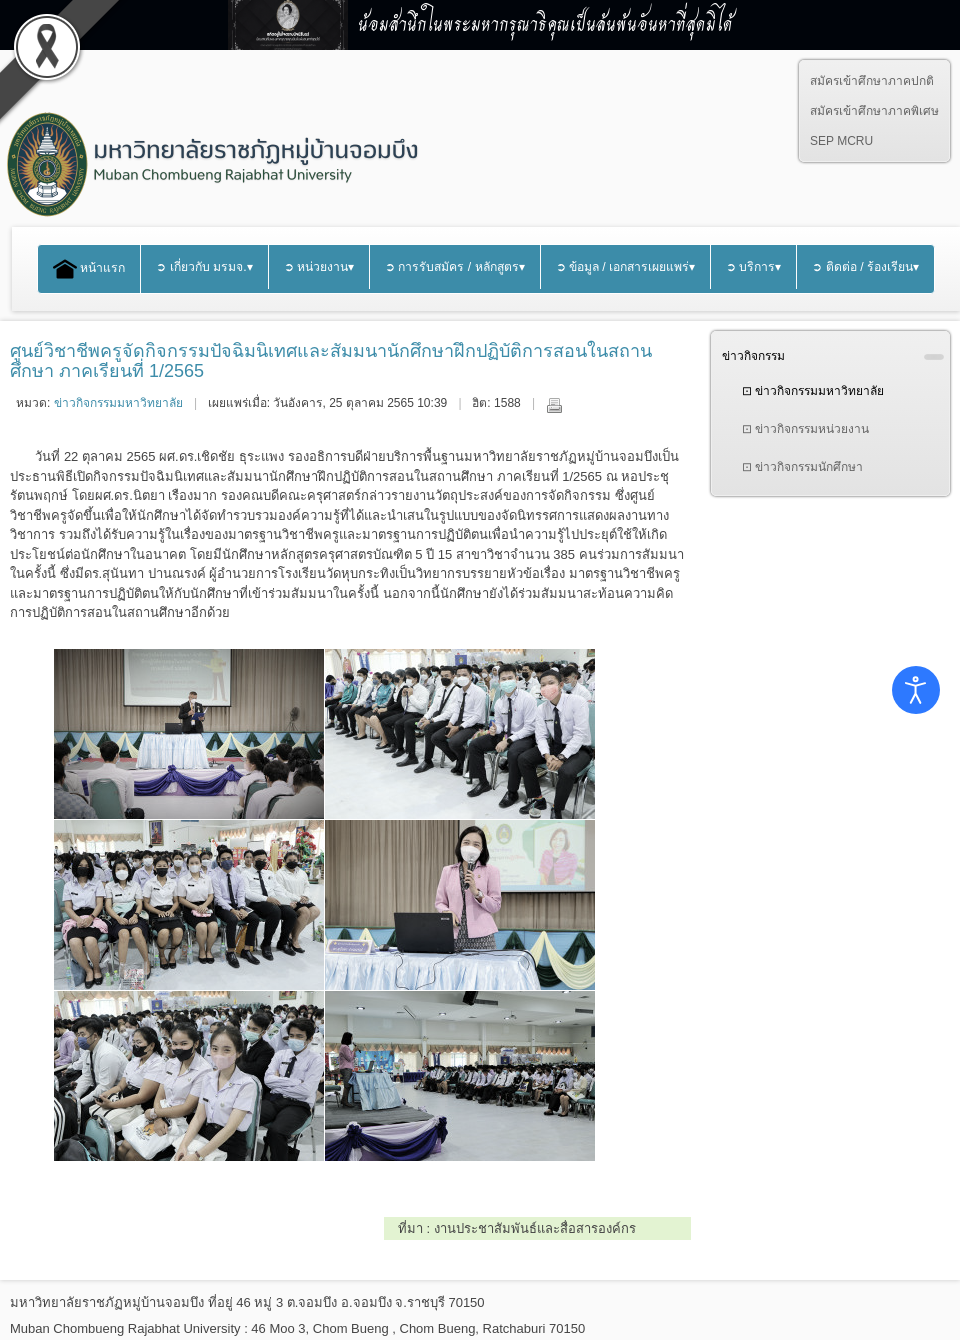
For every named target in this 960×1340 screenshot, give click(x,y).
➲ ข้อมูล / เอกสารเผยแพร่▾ (626, 267)
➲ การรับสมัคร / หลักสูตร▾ (455, 267)
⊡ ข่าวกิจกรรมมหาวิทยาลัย (813, 391)
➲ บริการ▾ (753, 267)
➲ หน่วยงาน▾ (319, 267)
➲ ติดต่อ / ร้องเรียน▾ (865, 267)
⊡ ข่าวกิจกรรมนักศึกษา (802, 467)
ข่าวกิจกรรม (753, 356)
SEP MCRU (841, 141)
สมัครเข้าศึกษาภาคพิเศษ (874, 111)
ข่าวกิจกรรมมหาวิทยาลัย (118, 403)
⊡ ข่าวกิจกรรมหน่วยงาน (805, 429)
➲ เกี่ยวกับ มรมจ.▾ (204, 267)
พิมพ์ (554, 405)
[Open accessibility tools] (916, 690)
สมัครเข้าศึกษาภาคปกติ (872, 81)
